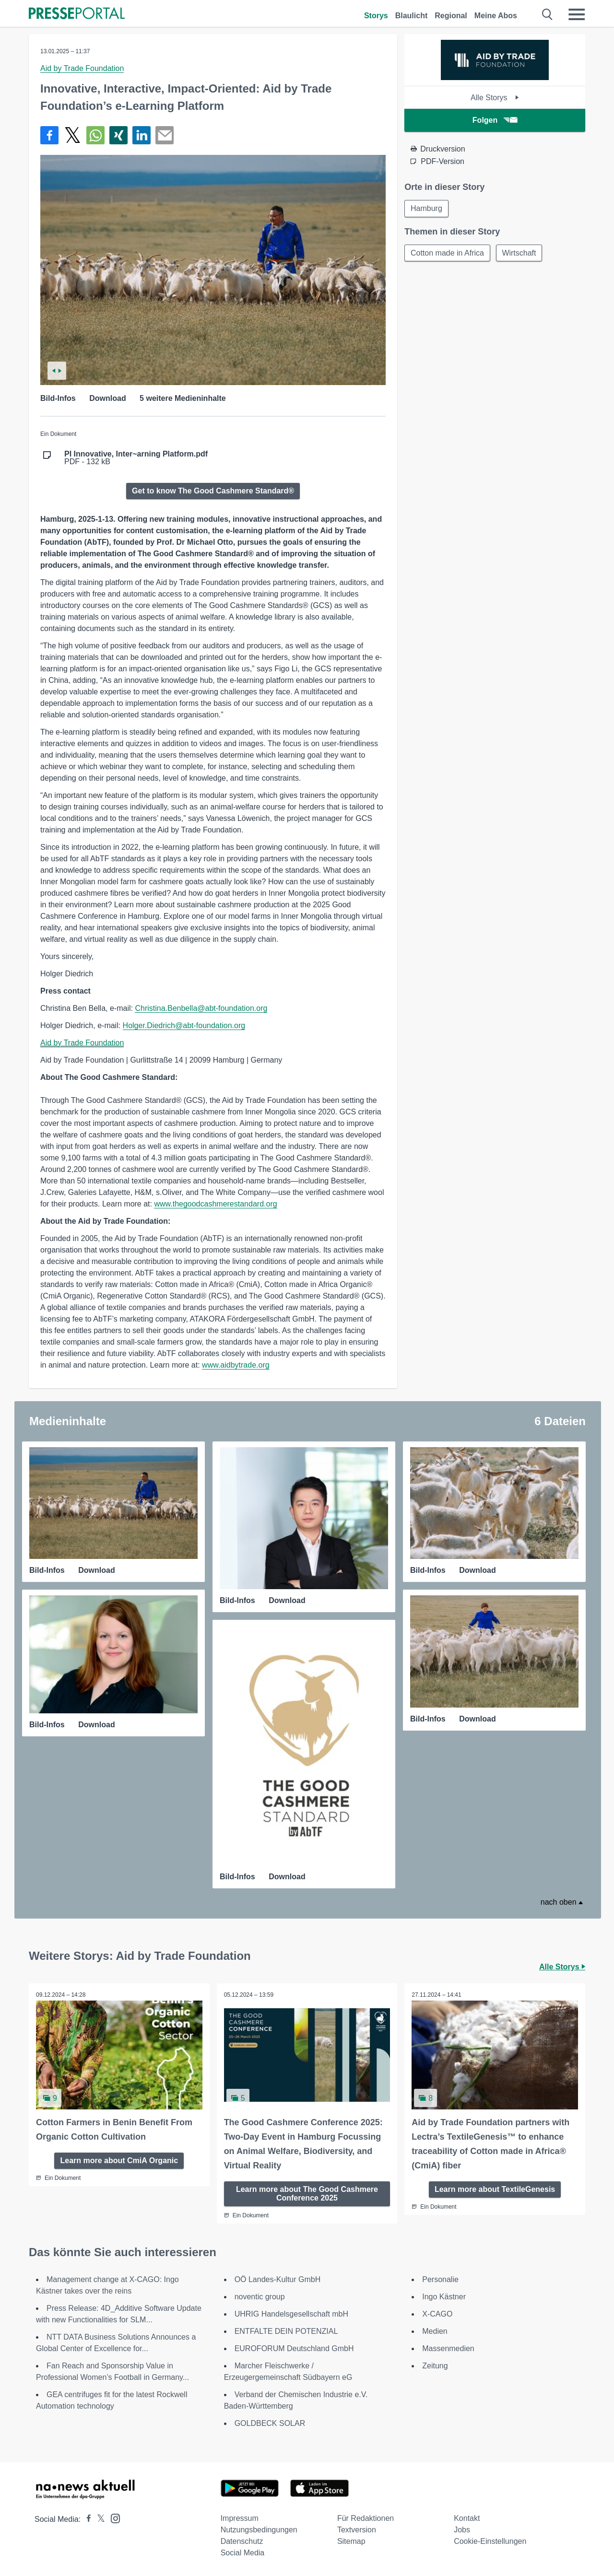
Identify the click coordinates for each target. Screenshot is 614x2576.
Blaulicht (411, 16)
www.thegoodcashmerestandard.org (215, 1204)
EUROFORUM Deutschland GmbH (294, 2348)
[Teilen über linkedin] (141, 135)
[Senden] (164, 135)
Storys (376, 16)
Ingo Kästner (444, 2297)
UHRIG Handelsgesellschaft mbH (291, 2314)
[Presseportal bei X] (98, 2519)
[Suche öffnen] (548, 14)
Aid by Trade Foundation (82, 68)
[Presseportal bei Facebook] (86, 2519)
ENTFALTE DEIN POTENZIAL (286, 2331)
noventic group (260, 2297)
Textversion (356, 2530)
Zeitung (435, 2366)
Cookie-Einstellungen (490, 2541)
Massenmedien (448, 2348)
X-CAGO (437, 2314)
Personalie (440, 2279)
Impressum (240, 2518)
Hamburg (426, 208)
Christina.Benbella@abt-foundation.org (201, 1008)
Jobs (462, 2530)
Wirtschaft (519, 253)
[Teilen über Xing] (118, 135)
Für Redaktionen (365, 2518)
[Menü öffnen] (576, 14)
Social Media (243, 2553)
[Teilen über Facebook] (49, 135)
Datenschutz (242, 2541)
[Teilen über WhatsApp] (95, 135)
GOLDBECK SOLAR (270, 2423)
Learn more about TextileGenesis (495, 2189)
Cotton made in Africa (447, 253)
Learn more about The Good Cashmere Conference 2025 (307, 2193)
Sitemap (351, 2541)
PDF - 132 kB (136, 458)
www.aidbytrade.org (236, 1365)
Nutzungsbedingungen (259, 2530)
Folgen (494, 120)
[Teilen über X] (72, 135)
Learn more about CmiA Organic (119, 2160)
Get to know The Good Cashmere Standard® (213, 491)
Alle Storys (495, 98)
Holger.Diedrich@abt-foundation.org (184, 1025)
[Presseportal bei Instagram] (112, 2518)
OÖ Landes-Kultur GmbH (278, 2279)
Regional (451, 16)
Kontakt (467, 2518)
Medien (434, 2331)
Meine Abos (495, 16)
